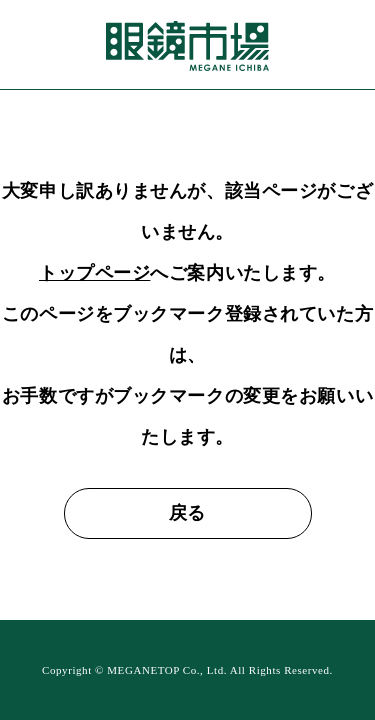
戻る (187, 513)
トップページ (94, 273)
